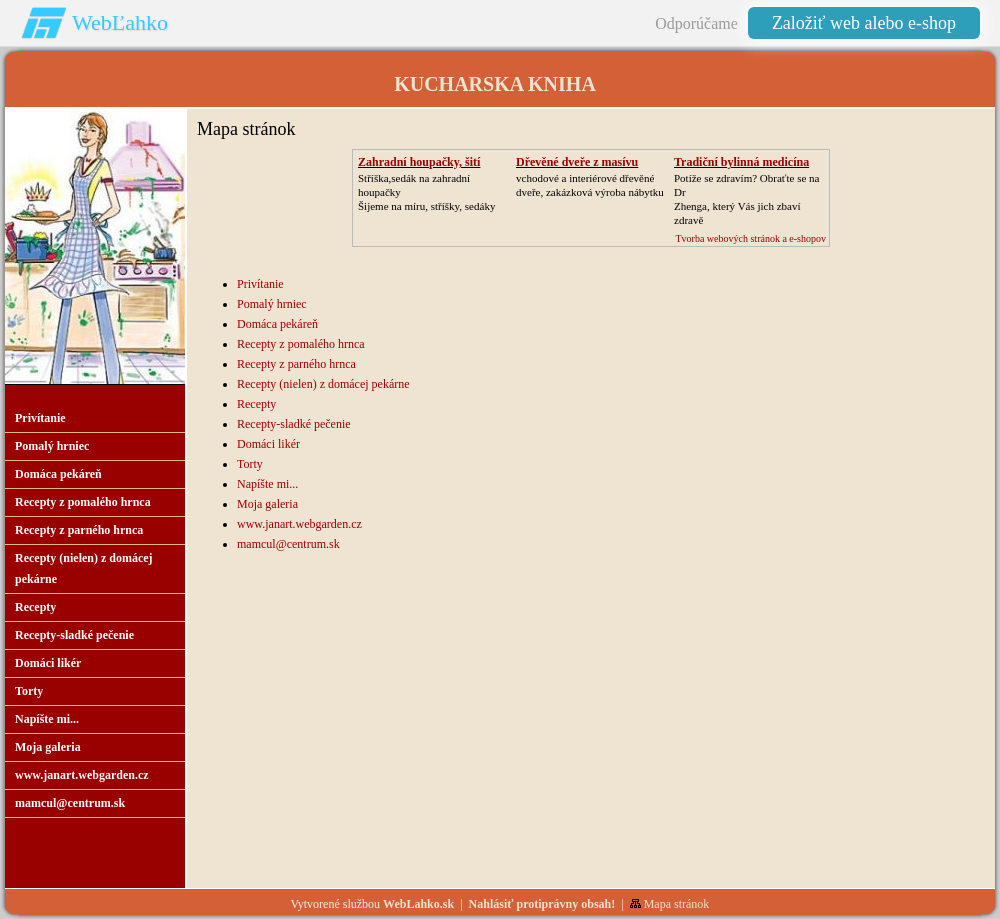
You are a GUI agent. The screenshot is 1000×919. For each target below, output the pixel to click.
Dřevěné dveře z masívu (577, 162)
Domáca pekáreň (277, 324)
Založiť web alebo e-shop (864, 23)
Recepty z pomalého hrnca (301, 344)
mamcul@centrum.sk (288, 544)
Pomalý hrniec (272, 304)
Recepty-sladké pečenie (294, 424)
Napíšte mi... (267, 484)
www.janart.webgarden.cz (299, 524)
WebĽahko (120, 22)
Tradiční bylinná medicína (741, 162)
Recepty (256, 404)
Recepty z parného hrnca (296, 364)
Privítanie (260, 284)
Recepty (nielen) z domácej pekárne (323, 384)
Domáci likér (268, 444)
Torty (250, 464)
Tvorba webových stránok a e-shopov (750, 238)
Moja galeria (267, 504)
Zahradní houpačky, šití (419, 162)
